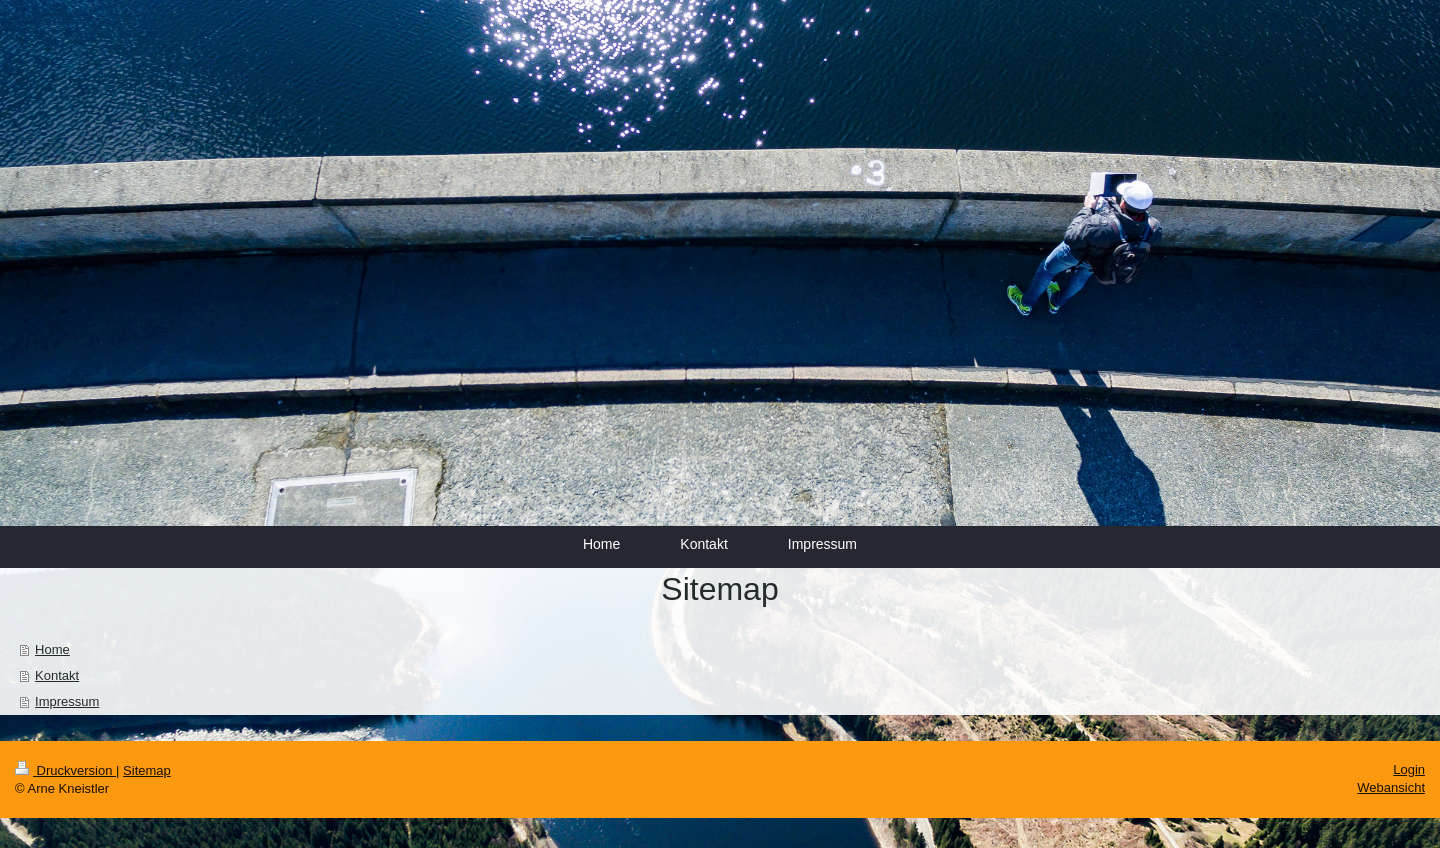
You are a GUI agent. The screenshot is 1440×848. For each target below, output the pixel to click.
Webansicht (1391, 787)
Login (1409, 769)
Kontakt (57, 675)
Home (52, 649)
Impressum (67, 701)
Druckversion (65, 770)
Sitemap (147, 770)
